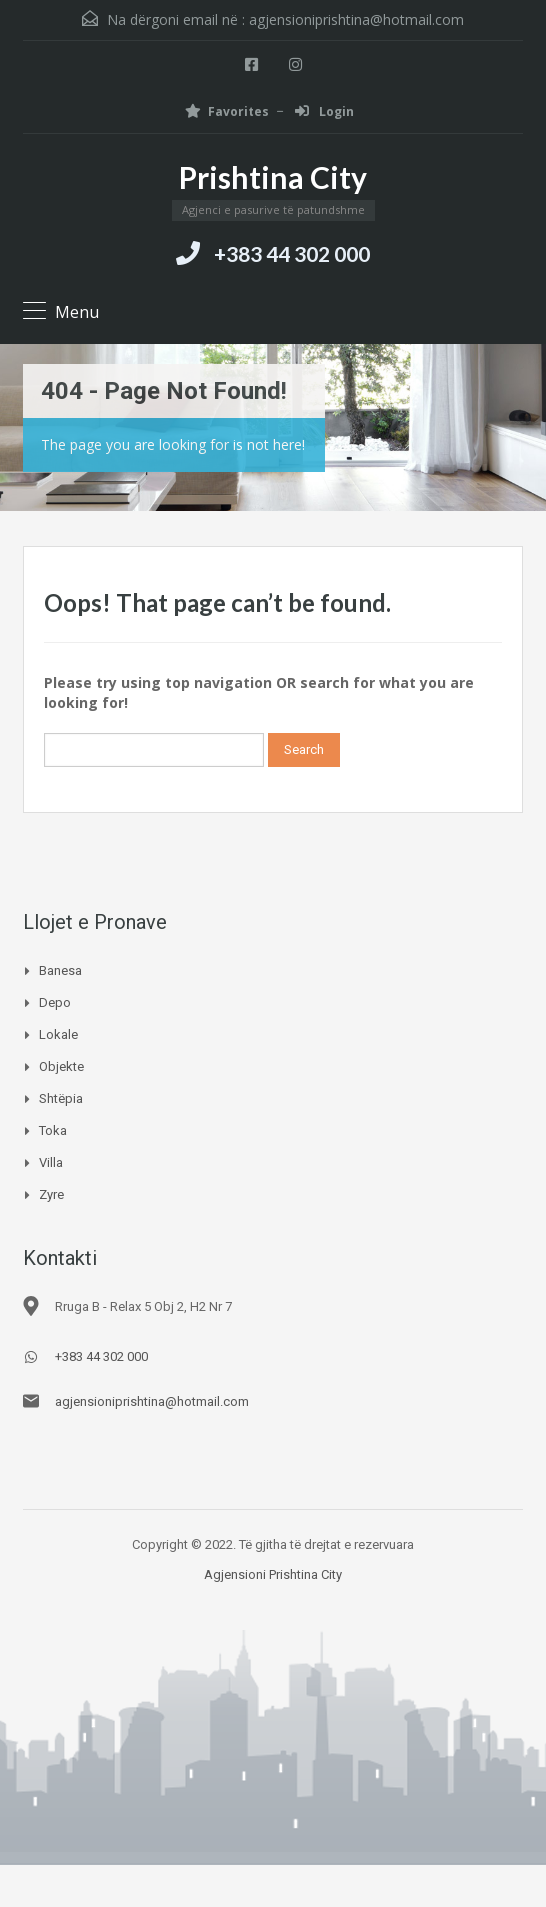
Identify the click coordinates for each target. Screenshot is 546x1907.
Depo (55, 1002)
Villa (51, 1162)
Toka (53, 1130)
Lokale (58, 1034)
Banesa (60, 970)
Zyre (51, 1194)
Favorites (227, 111)
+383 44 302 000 (292, 253)
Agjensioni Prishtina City (273, 1574)
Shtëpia (61, 1098)
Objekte (61, 1066)
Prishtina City (273, 177)
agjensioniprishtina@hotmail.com (356, 19)
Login (324, 111)
